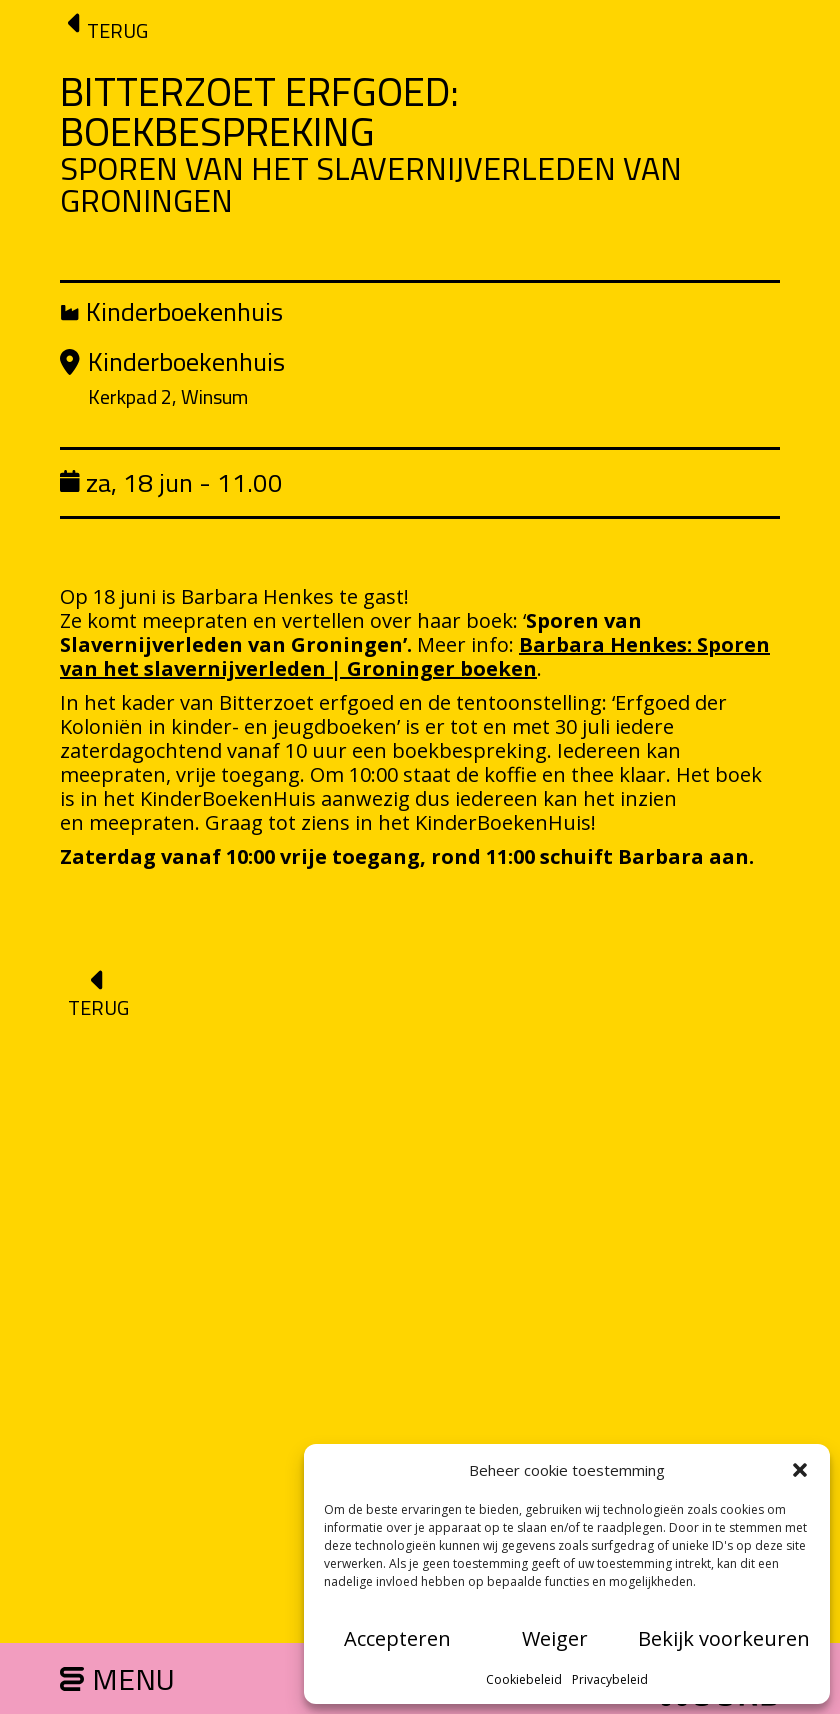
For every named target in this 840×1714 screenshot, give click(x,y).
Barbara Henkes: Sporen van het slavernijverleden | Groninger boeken (415, 656)
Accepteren (397, 1638)
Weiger (555, 1638)
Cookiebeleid (524, 1679)
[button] (800, 1470)
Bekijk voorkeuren (724, 1638)
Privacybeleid (610, 1679)
